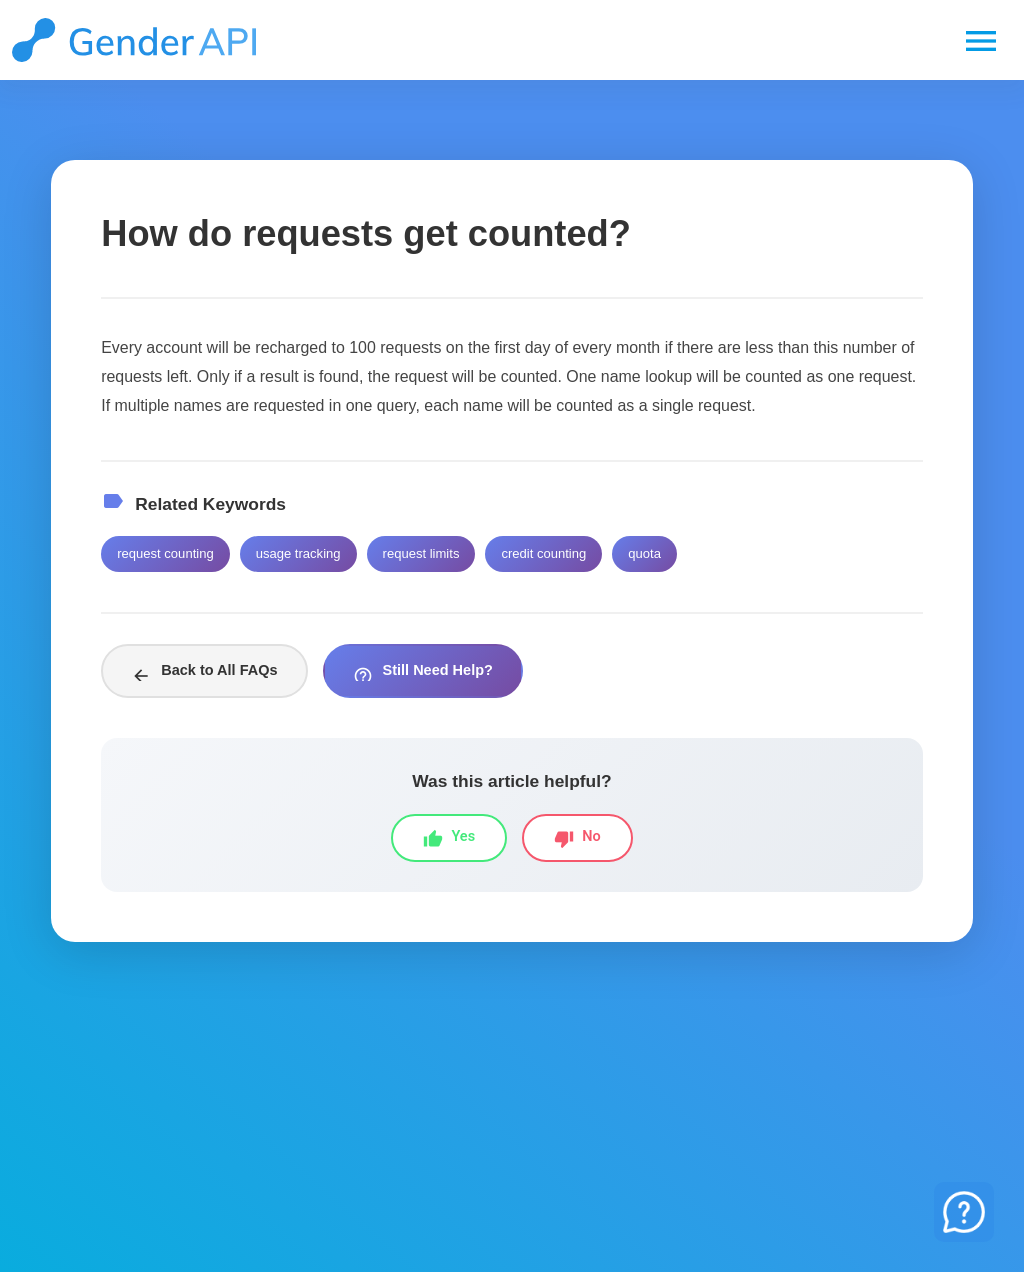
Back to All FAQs (204, 673)
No (577, 838)
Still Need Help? (423, 673)
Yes (449, 838)
